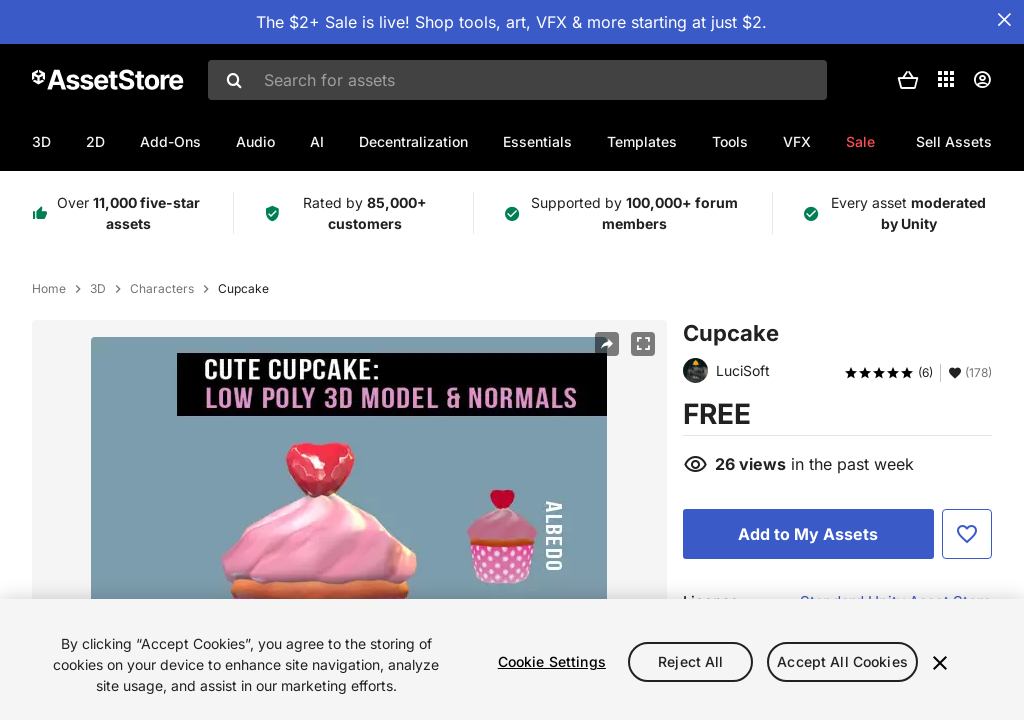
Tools (730, 141)
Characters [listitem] (162, 289)
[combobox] (517, 80)
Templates (642, 141)
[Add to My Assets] (808, 534)
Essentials (537, 141)
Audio (255, 141)
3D (41, 141)
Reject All (690, 661)
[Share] (607, 344)
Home (49, 289)
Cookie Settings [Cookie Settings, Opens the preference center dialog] (552, 661)
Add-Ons (170, 141)
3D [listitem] (98, 289)
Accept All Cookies (842, 661)
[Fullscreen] (643, 344)
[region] (512, 659)
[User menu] (982, 80)
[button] (908, 80)
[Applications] (946, 79)
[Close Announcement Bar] (1004, 20)
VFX (797, 141)
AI (317, 141)
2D (95, 141)
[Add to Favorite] (967, 534)
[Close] (940, 663)
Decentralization (413, 141)
